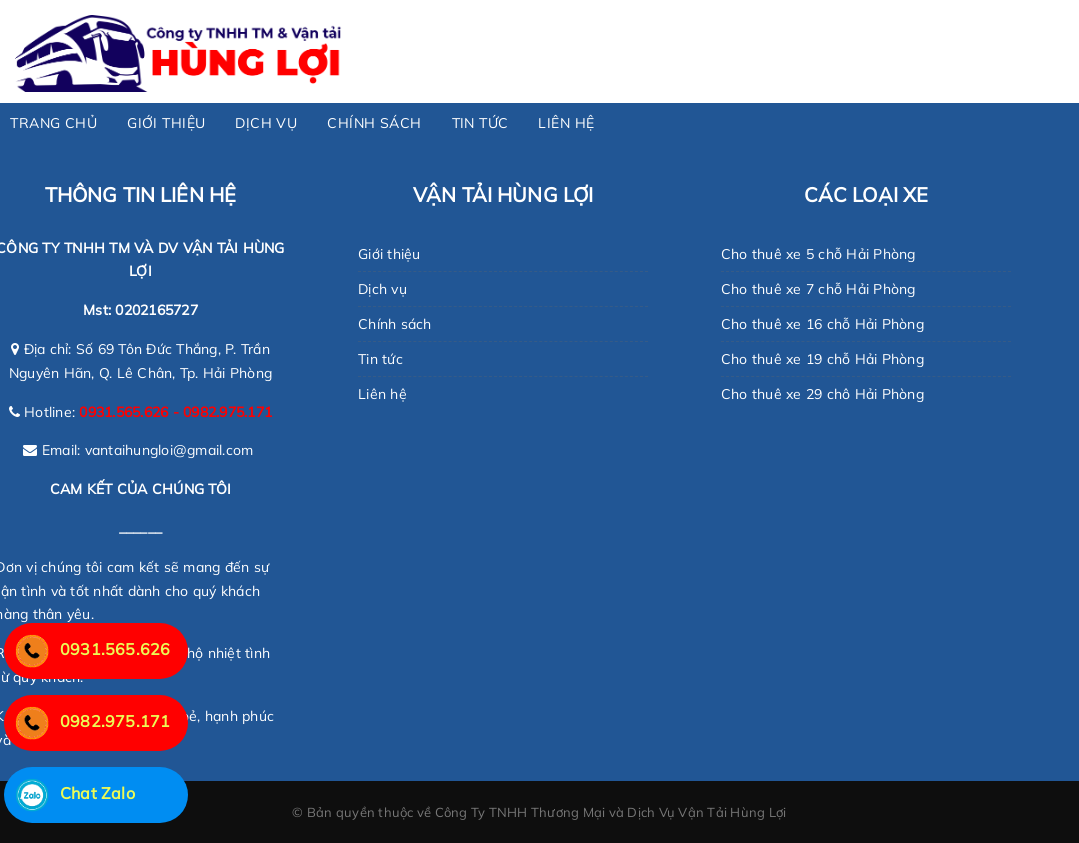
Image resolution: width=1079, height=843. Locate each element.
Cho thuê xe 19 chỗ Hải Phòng (822, 359)
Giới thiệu (389, 254)
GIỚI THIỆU (166, 123)
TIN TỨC (480, 123)
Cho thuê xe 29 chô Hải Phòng (822, 394)
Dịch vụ (382, 289)
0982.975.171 (87, 721)
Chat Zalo (69, 793)
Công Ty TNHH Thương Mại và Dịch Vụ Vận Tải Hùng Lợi (611, 812)
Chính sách (395, 324)
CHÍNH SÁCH (374, 123)
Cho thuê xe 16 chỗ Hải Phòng (822, 324)
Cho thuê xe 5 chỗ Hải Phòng (818, 254)
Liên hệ (382, 394)
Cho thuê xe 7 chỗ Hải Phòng (818, 289)
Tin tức (380, 359)
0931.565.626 (87, 649)
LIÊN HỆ (566, 123)
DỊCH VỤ (266, 123)
